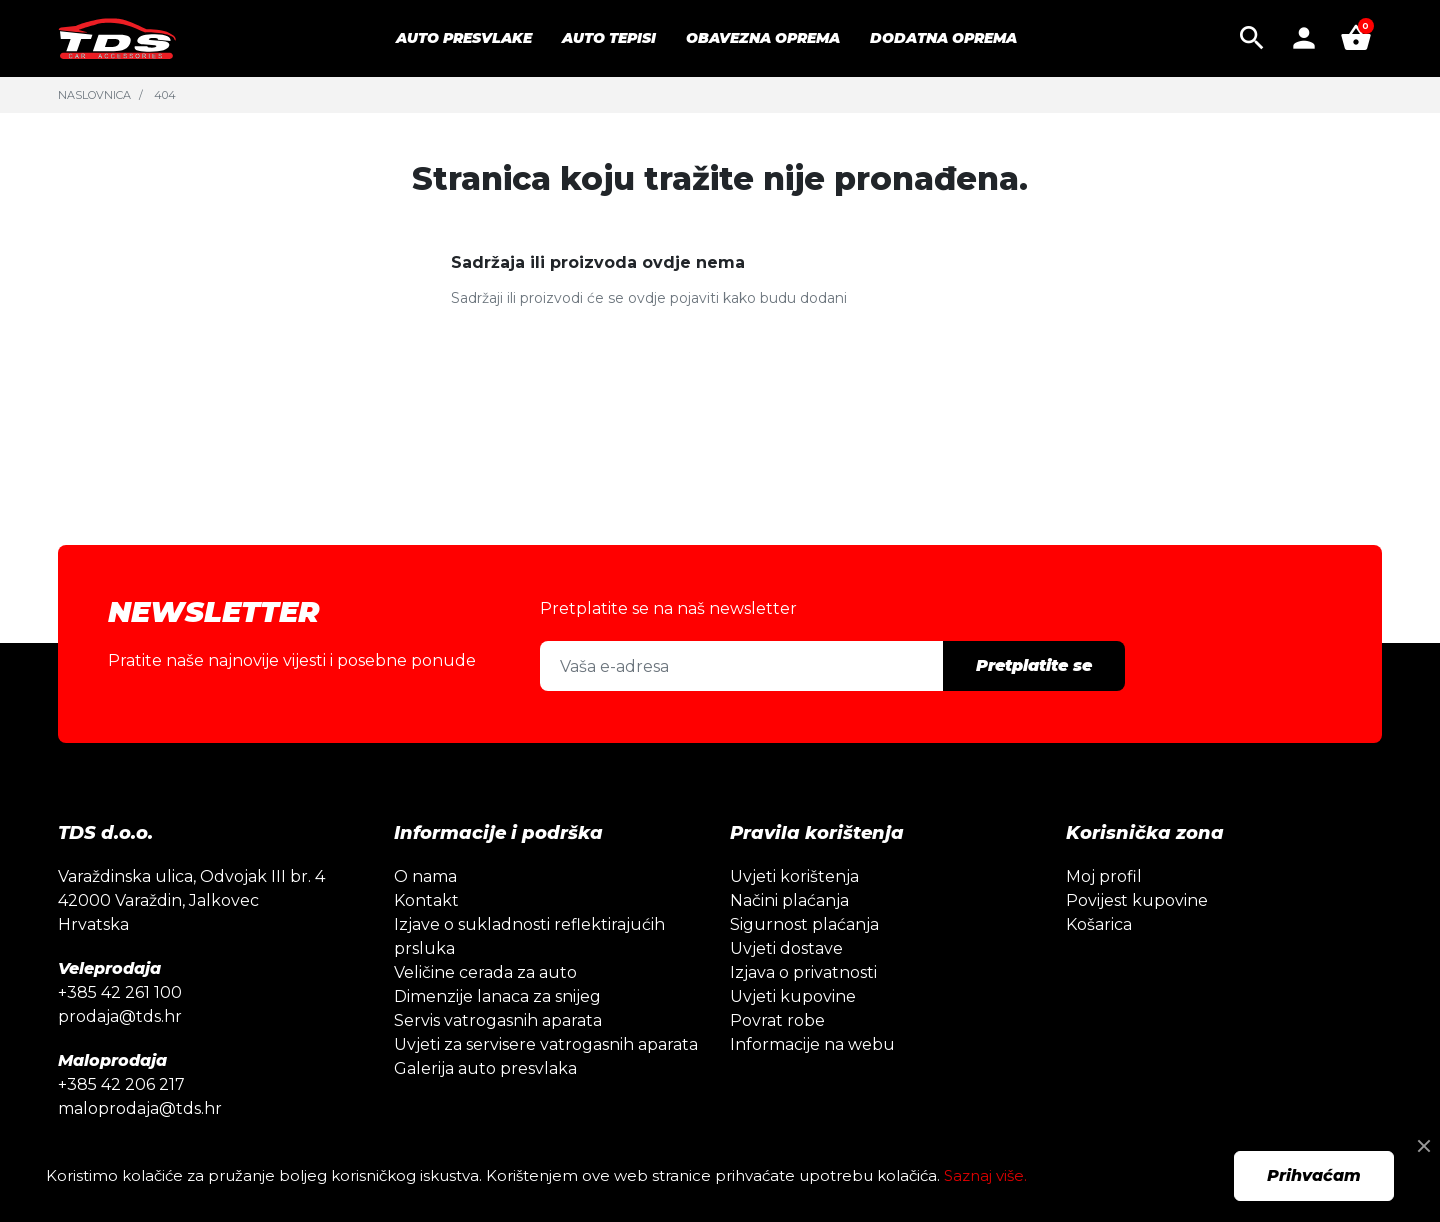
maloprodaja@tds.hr (140, 1108)
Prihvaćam (1314, 1175)
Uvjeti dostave (786, 948)
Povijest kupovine (1137, 900)
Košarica (1099, 924)
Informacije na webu (812, 1044)
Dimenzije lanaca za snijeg (497, 996)
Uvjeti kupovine (793, 996)
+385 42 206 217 (121, 1084)
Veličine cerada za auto (485, 972)
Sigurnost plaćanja (804, 924)
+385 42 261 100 (120, 992)
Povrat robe (777, 1020)
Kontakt (426, 900)
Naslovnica (94, 95)
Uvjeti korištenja (794, 876)
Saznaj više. (985, 1175)
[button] (1252, 38)
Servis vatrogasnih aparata (498, 1020)
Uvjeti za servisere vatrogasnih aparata (546, 1044)
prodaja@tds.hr (120, 1016)
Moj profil (1104, 876)
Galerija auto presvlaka (485, 1068)
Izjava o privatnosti (803, 972)
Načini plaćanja (789, 900)
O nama (425, 876)
